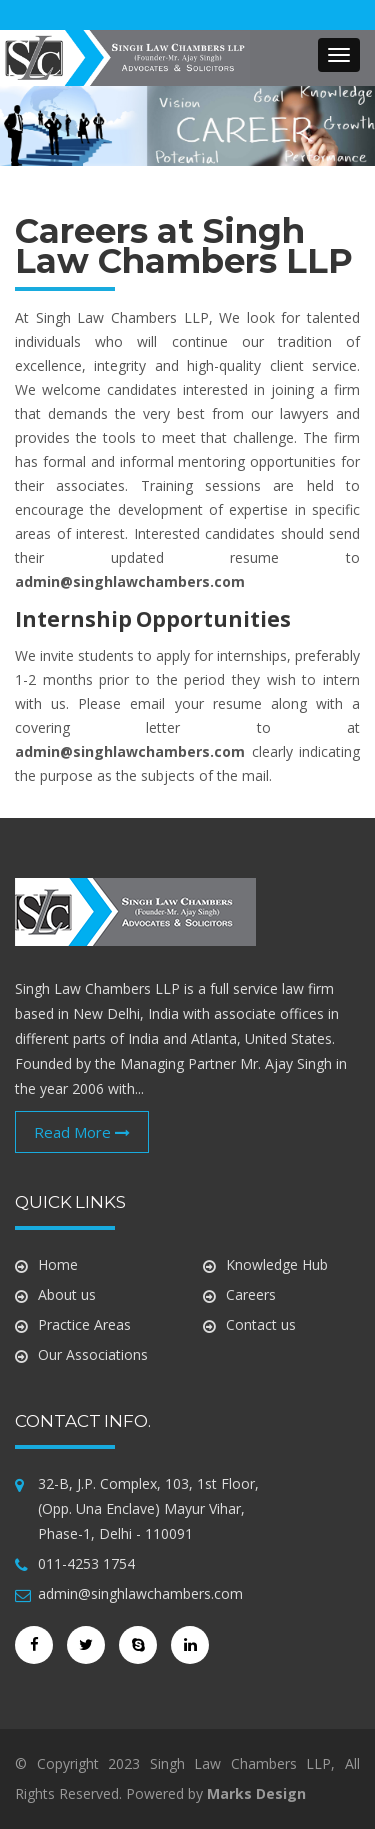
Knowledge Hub (277, 1264)
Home (58, 1264)
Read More (82, 1132)
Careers (251, 1294)
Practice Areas (84, 1324)
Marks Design (256, 1793)
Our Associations (93, 1354)
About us (67, 1294)
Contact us (261, 1324)
